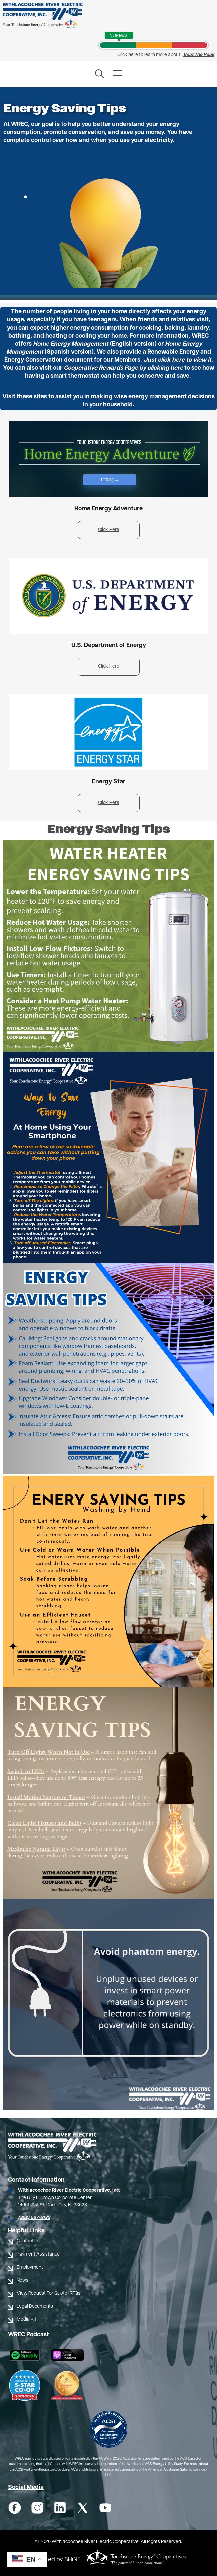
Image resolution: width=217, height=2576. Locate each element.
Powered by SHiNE (56, 2560)
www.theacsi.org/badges (50, 2470)
